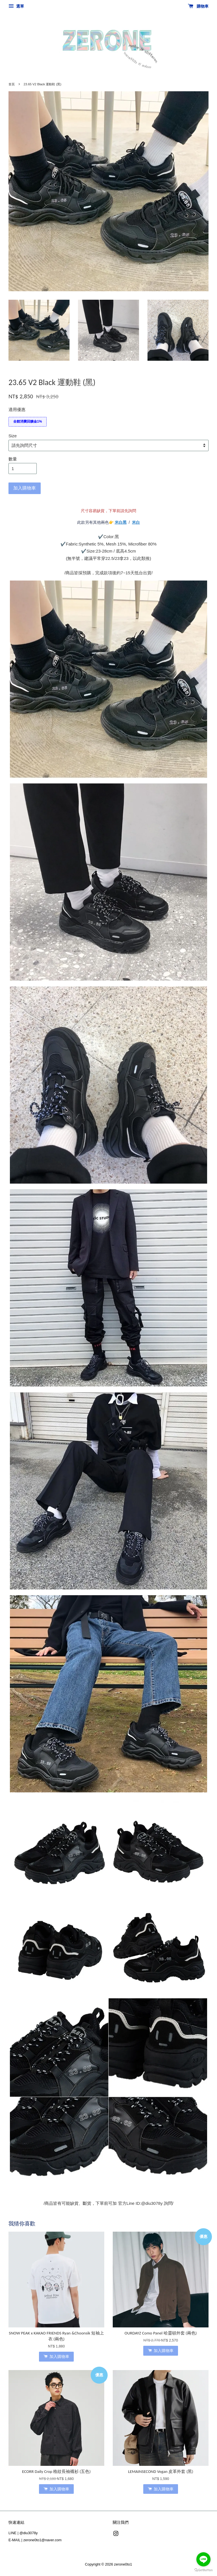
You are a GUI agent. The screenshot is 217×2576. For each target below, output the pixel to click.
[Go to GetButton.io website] (203, 2570)
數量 (12, 458)
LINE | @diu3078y (23, 2533)
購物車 (198, 6)
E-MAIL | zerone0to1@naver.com (35, 2540)
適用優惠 (16, 409)
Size (12, 435)
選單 (16, 6)
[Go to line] (203, 2559)
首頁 (11, 84)
